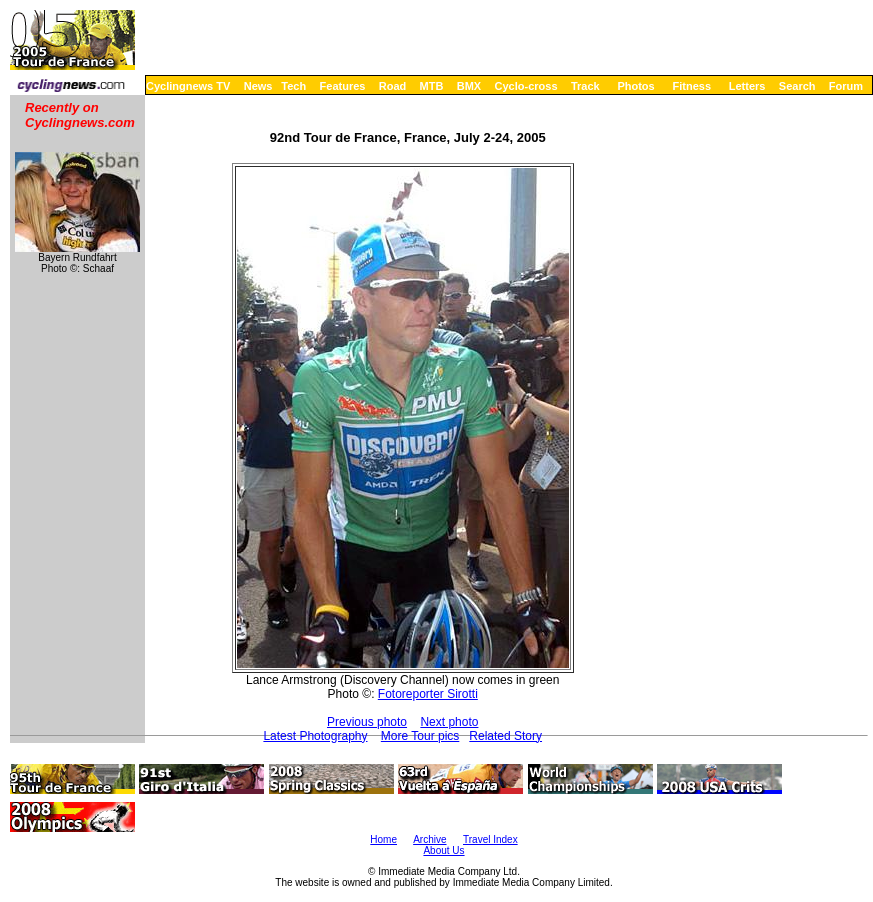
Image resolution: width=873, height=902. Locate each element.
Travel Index (490, 839)
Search (797, 86)
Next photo (449, 722)
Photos (635, 86)
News (258, 86)
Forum (846, 86)
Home (383, 839)
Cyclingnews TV (188, 86)
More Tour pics (420, 736)
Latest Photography (315, 736)
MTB (432, 86)
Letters (747, 86)
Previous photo (367, 722)
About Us (443, 850)
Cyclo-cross (526, 86)
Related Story (505, 736)
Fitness (691, 86)
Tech (293, 86)
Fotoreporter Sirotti (428, 694)
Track (585, 86)
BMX (469, 86)
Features (343, 86)
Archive (429, 839)
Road (393, 86)
